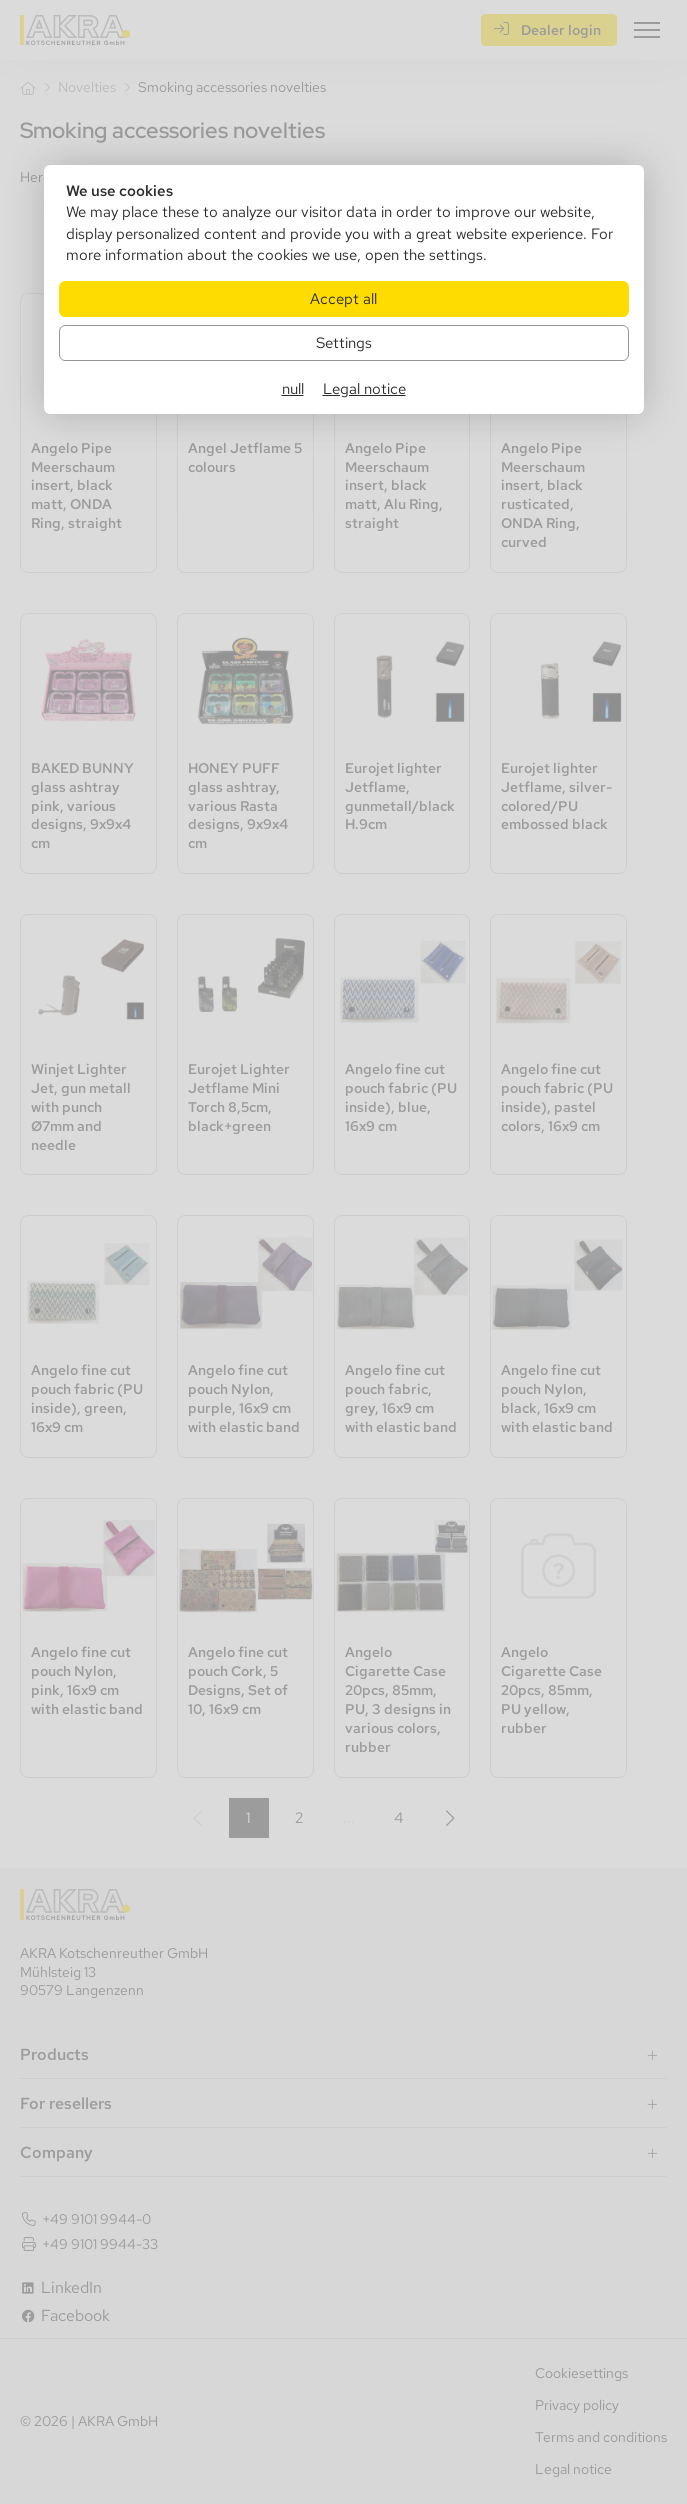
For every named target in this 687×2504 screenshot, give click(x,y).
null (293, 388)
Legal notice (364, 388)
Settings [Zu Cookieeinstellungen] (344, 342)
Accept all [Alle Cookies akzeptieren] (343, 298)
